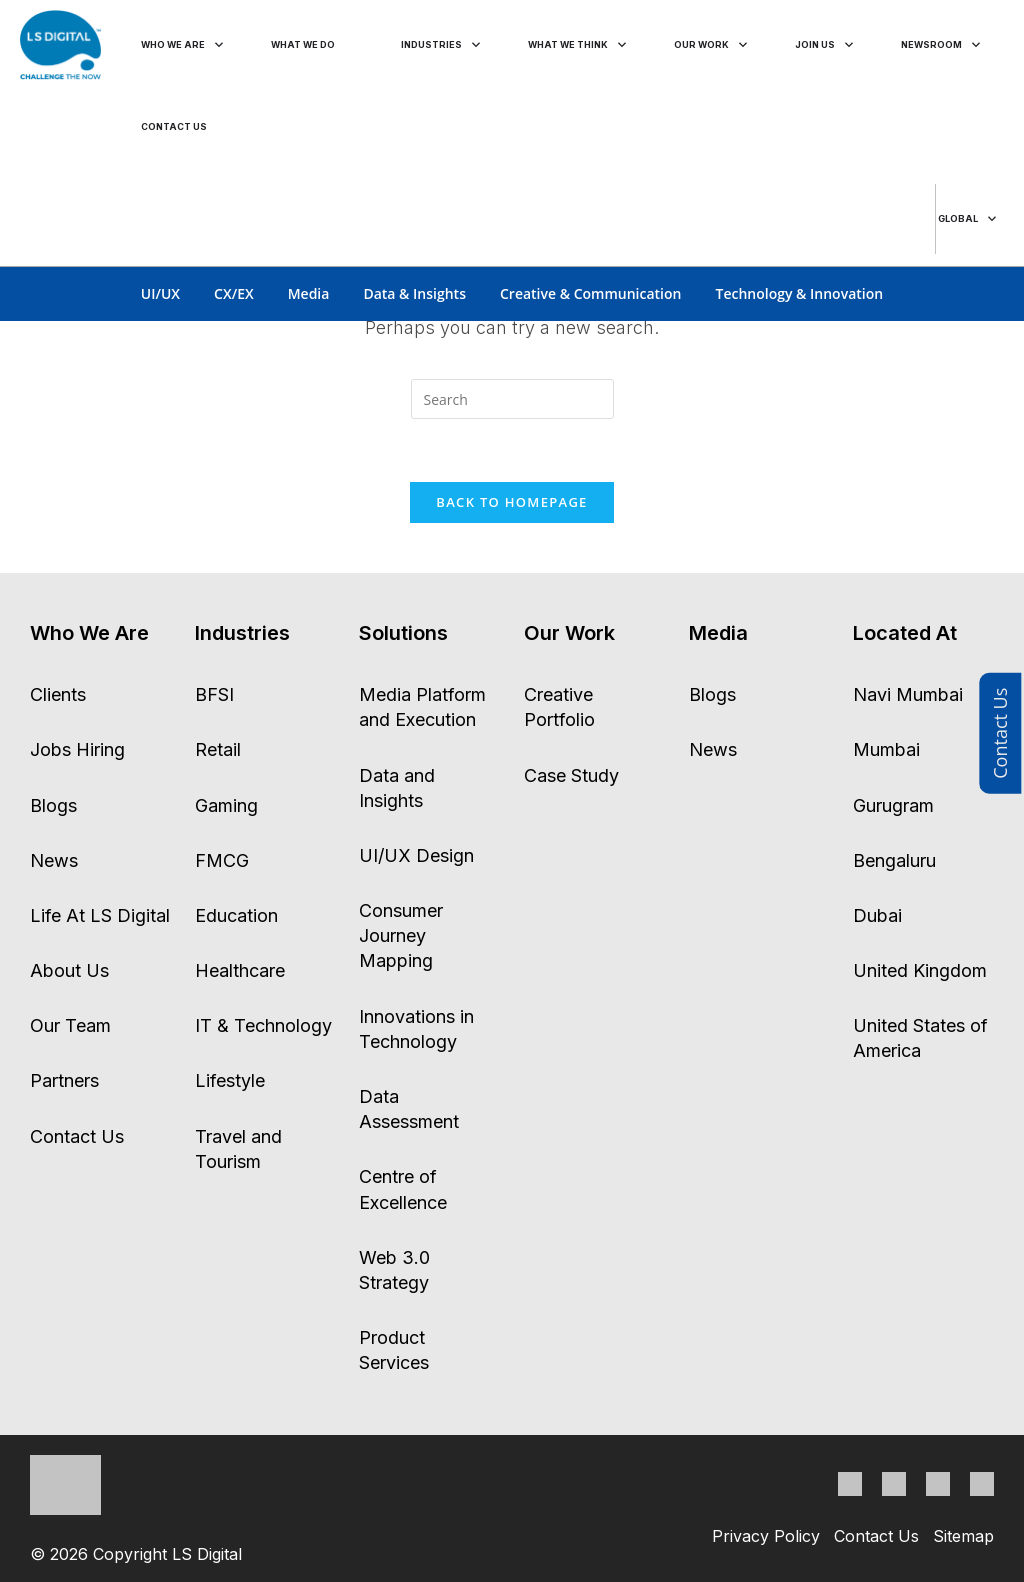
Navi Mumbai (908, 694)
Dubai (877, 915)
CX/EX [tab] (234, 293)
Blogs (53, 805)
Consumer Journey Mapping (401, 935)
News (54, 860)
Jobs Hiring (77, 749)
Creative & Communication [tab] (591, 293)
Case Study (571, 775)
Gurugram (893, 805)
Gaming (226, 805)
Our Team (70, 1025)
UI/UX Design (416, 855)
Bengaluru (894, 860)
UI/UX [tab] (160, 293)
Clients (58, 694)
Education (236, 915)
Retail (218, 749)
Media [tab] (309, 293)
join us (816, 44)
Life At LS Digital (100, 915)
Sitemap (963, 1536)
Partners (64, 1080)
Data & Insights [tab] (414, 293)
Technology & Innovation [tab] (799, 293)
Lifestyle (230, 1080)
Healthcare (240, 970)
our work (704, 44)
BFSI (214, 694)
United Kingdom (920, 970)
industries (433, 44)
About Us (69, 970)
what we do (304, 44)
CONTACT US (175, 126)
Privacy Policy (766, 1536)
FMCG (222, 860)
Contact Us (1000, 733)
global (957, 219)
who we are (174, 44)
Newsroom (931, 44)
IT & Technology (263, 1025)
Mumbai (886, 749)
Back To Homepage (511, 502)
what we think (570, 44)
